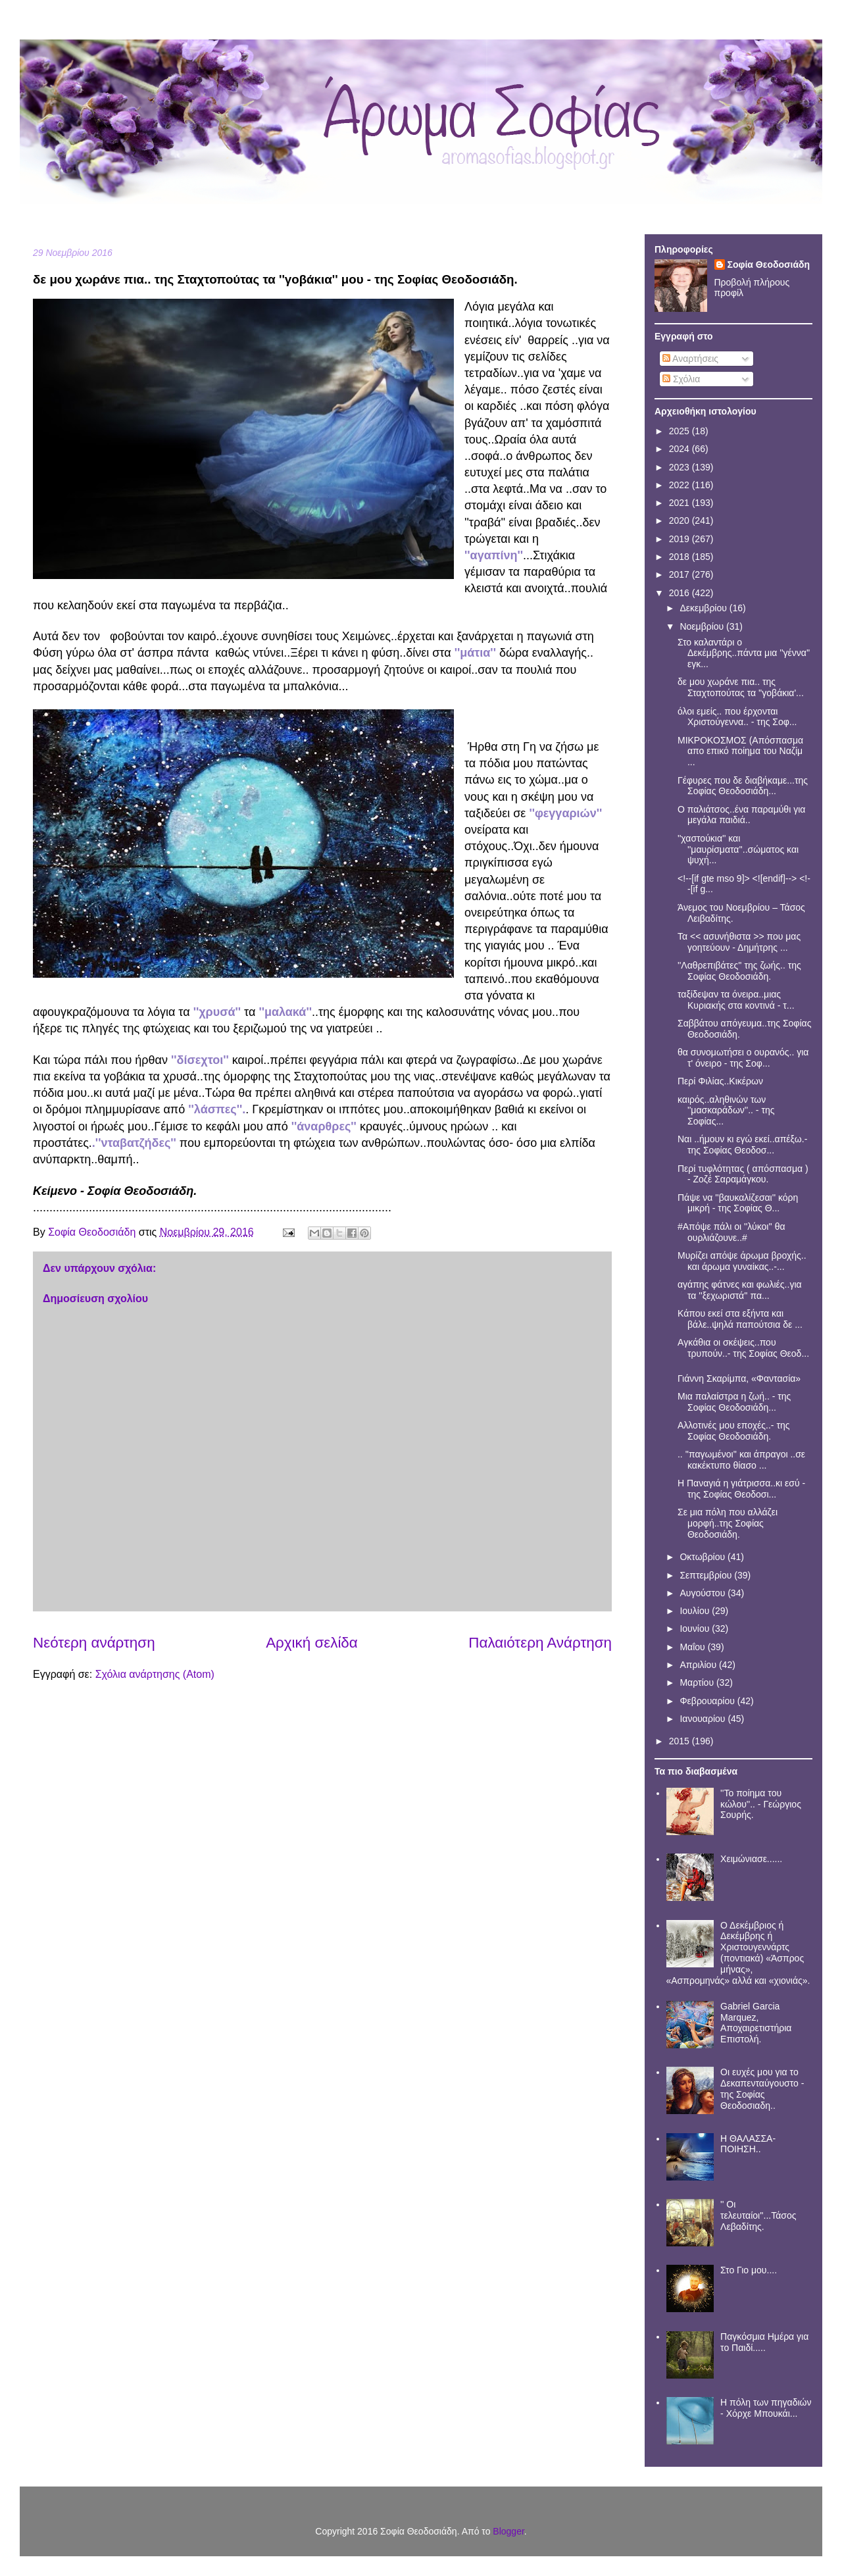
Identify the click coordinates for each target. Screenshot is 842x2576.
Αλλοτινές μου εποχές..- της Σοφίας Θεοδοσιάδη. (733, 1431)
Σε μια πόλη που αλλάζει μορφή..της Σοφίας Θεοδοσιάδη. (728, 1523)
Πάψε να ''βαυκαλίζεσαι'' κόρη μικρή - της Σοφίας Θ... (738, 1203)
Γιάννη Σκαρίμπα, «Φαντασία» (739, 1378)
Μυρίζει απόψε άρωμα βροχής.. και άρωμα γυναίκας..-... (742, 1261)
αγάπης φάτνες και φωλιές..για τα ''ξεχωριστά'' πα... (740, 1290)
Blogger (508, 2531)
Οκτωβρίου (704, 1557)
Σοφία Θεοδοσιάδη (769, 264)
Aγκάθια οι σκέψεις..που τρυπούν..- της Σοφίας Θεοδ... (743, 1348)
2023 (680, 467)
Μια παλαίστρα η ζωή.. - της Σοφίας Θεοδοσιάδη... (734, 1402)
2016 (680, 593)
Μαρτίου (698, 1682)
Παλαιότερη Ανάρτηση (540, 1642)
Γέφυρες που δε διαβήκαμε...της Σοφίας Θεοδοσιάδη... (743, 786)
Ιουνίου (696, 1628)
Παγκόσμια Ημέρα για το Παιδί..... (764, 2342)
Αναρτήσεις (690, 358)
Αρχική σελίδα (312, 1642)
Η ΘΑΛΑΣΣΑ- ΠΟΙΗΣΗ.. (748, 2144)
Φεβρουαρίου (708, 1701)
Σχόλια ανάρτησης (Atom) (154, 1674)
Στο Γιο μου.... (748, 2270)
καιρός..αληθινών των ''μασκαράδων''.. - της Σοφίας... (726, 1110)
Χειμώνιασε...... (751, 1859)
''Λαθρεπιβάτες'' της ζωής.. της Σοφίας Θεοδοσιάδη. (739, 971)
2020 (680, 520)
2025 (680, 431)
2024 (680, 448)
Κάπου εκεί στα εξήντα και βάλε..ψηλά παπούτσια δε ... (740, 1319)
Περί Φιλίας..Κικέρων (720, 1081)
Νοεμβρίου (703, 626)
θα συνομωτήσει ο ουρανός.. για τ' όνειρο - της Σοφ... (743, 1058)
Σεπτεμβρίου (707, 1575)
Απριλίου (699, 1664)
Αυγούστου (704, 1593)
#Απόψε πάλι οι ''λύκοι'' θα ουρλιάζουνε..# (731, 1232)
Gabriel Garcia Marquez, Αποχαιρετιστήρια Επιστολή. (755, 2022)
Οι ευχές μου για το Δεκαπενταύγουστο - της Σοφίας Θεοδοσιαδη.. (762, 2088)
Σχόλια (681, 379)
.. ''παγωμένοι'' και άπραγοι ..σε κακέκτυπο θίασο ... (741, 1460)
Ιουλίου (696, 1610)
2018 (680, 556)
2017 (680, 574)
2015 (680, 1741)
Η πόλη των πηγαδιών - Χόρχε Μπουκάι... (765, 2408)
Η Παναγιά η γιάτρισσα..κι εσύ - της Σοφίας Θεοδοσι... (741, 1489)
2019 (680, 539)
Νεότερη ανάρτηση (94, 1642)
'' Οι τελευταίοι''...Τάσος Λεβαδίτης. (758, 2215)
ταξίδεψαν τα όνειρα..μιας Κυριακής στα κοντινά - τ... (736, 1000)
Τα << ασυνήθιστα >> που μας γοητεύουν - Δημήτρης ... (739, 942)
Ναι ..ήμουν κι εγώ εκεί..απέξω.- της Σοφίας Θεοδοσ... (742, 1144)
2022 (680, 485)
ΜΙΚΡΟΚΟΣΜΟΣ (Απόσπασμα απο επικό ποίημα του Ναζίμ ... (740, 751)
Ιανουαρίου (704, 1718)
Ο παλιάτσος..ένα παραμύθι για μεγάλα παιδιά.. (741, 815)
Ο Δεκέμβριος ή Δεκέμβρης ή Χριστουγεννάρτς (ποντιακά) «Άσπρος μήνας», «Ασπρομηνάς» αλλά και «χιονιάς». (738, 1953)
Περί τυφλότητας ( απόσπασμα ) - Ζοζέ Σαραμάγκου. (743, 1174)
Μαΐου (693, 1647)
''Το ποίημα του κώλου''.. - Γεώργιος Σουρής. (760, 1804)
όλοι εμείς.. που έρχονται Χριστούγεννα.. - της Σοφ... (737, 717)
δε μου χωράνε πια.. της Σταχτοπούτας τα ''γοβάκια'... (741, 687)
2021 (680, 502)
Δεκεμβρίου (704, 608)
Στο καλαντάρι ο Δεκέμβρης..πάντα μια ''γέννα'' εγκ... (744, 653)
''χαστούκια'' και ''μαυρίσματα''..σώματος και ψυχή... (738, 849)
